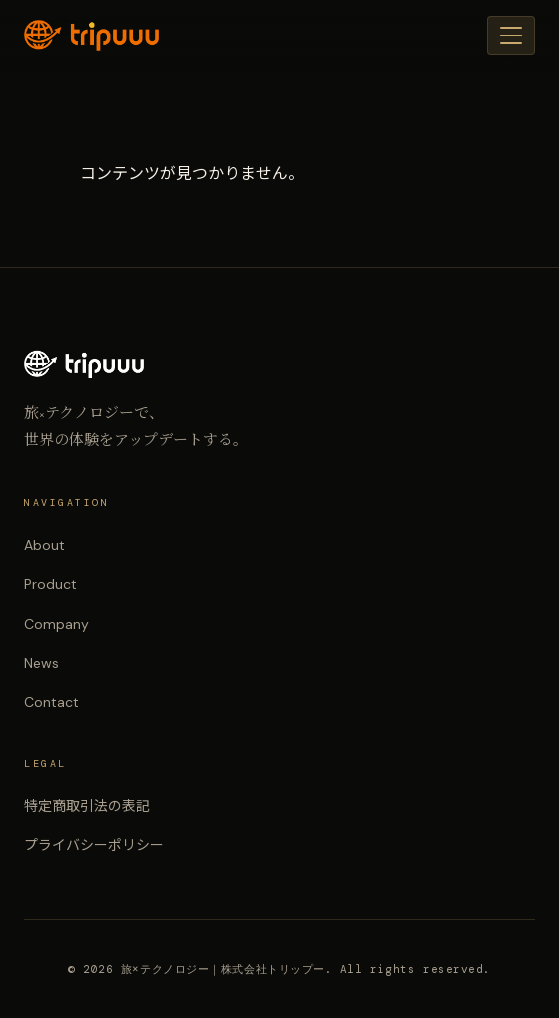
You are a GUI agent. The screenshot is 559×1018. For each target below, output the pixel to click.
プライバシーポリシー (94, 845)
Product (50, 584)
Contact (51, 702)
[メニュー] (511, 35)
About (44, 545)
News (41, 663)
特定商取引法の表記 (87, 806)
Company (56, 624)
